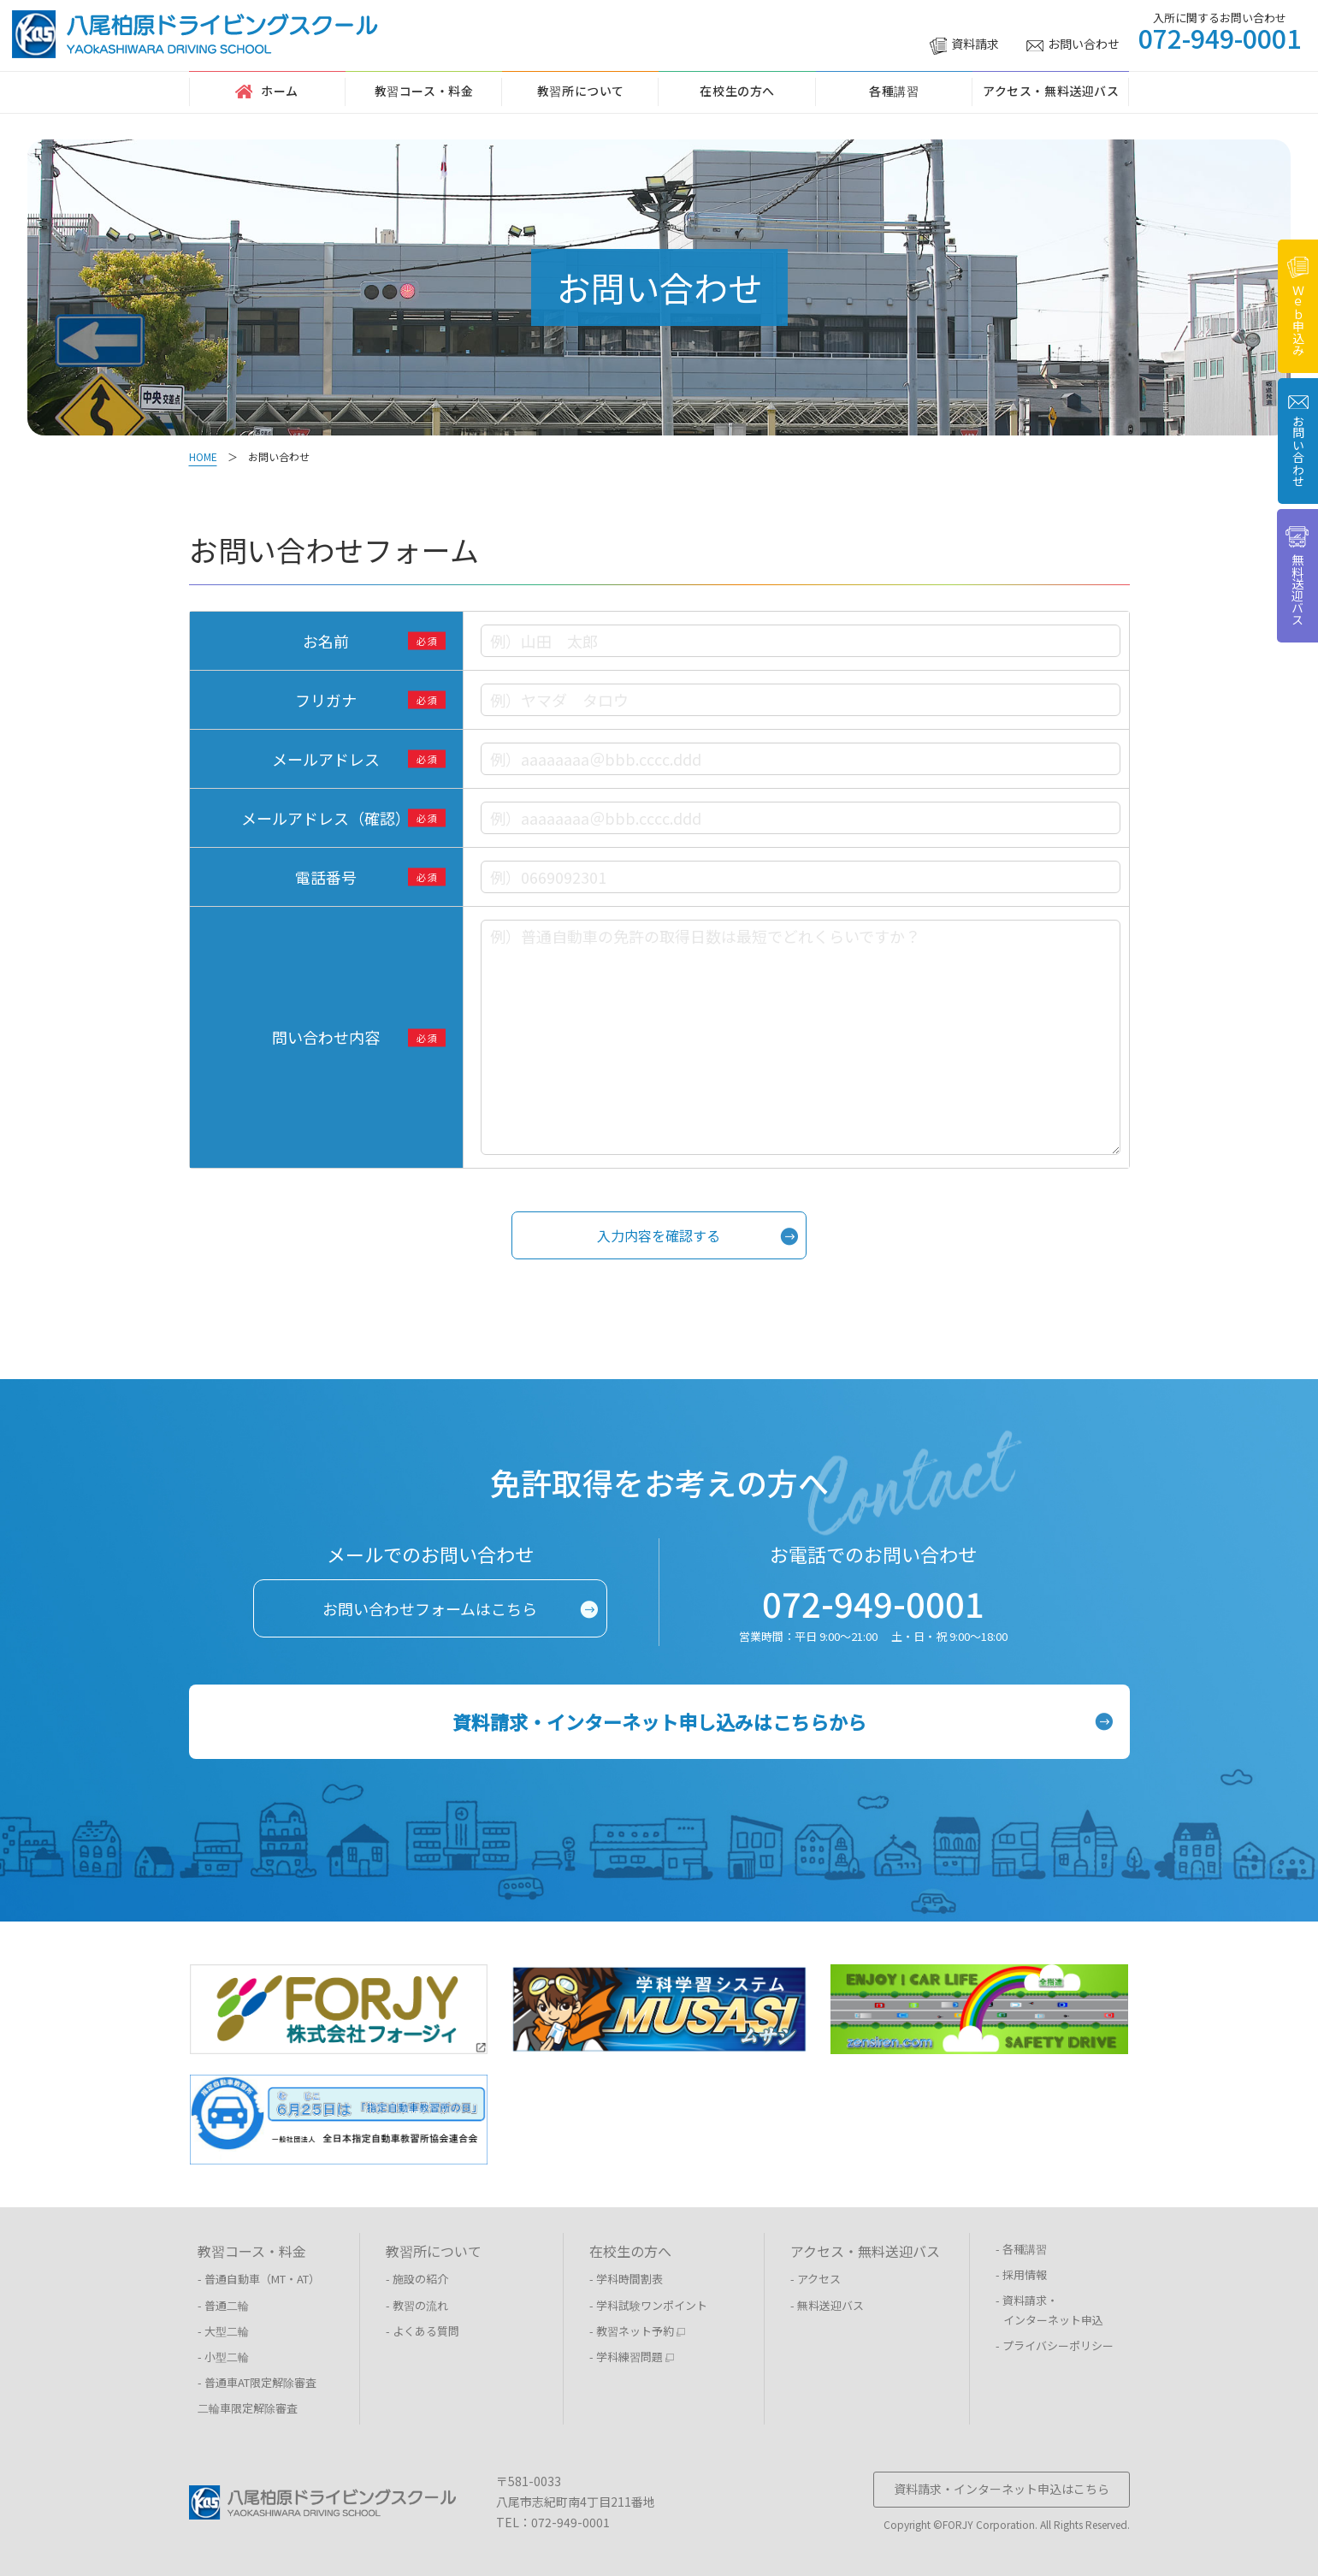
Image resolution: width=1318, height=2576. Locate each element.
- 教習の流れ (417, 2305)
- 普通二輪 (223, 2305)
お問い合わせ (1073, 43)
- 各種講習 (1021, 2249)
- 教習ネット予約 (637, 2331)
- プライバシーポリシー (1055, 2345)
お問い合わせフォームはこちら (429, 1608)
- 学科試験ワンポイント (648, 2305)
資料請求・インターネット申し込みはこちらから (659, 1721)
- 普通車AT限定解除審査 (257, 2382)
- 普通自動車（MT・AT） (259, 2279)
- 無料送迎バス (827, 2305)
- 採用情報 (1021, 2274)
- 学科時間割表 (626, 2279)
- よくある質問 (422, 2331)
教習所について (580, 90)
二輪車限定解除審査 (248, 2408)
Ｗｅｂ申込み (1298, 306)
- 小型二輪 (223, 2356)
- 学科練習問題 (632, 2356)
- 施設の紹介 (417, 2279)
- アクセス (815, 2279)
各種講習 (894, 90)
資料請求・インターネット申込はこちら (1001, 2488)
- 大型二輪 (223, 2331)
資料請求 (964, 43)
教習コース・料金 (424, 90)
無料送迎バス (1297, 575)
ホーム (266, 90)
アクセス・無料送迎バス (1051, 90)
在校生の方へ (737, 90)
